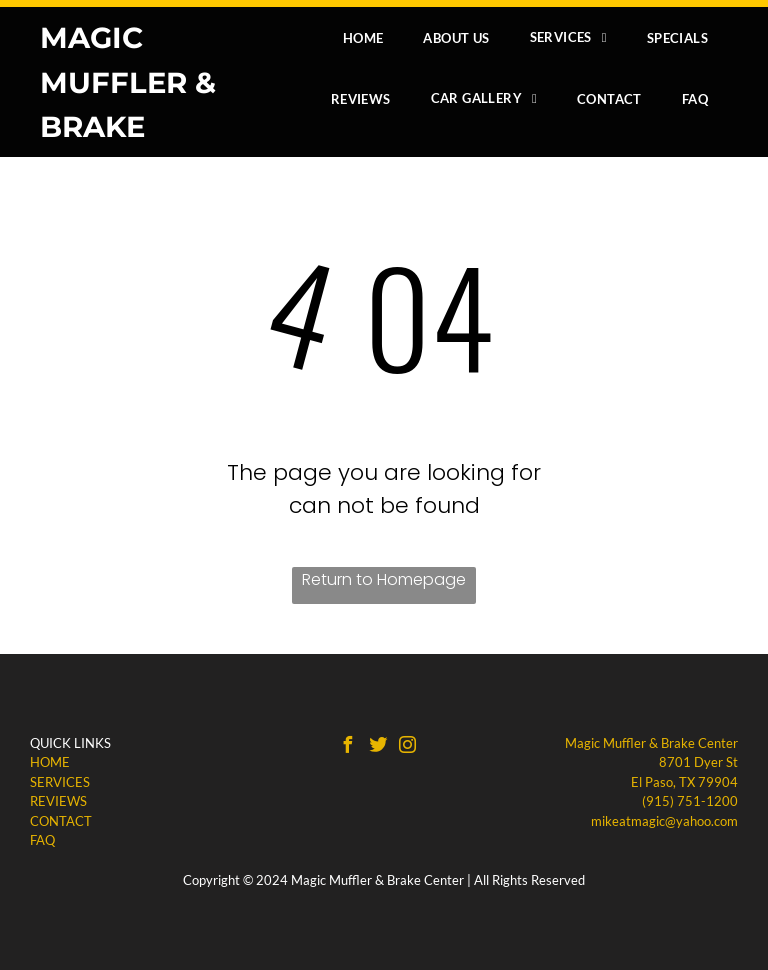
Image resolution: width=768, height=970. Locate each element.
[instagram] (408, 747)
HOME (50, 762)
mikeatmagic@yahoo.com (664, 821)
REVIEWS (58, 801)
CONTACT (61, 821)
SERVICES (60, 782)
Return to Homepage (384, 579)
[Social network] (378, 747)
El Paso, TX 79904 (684, 782)
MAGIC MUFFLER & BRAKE (128, 82)
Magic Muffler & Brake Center (651, 743)
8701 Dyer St (698, 762)
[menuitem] (363, 37)
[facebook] (348, 747)
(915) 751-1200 (690, 801)
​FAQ (42, 840)
